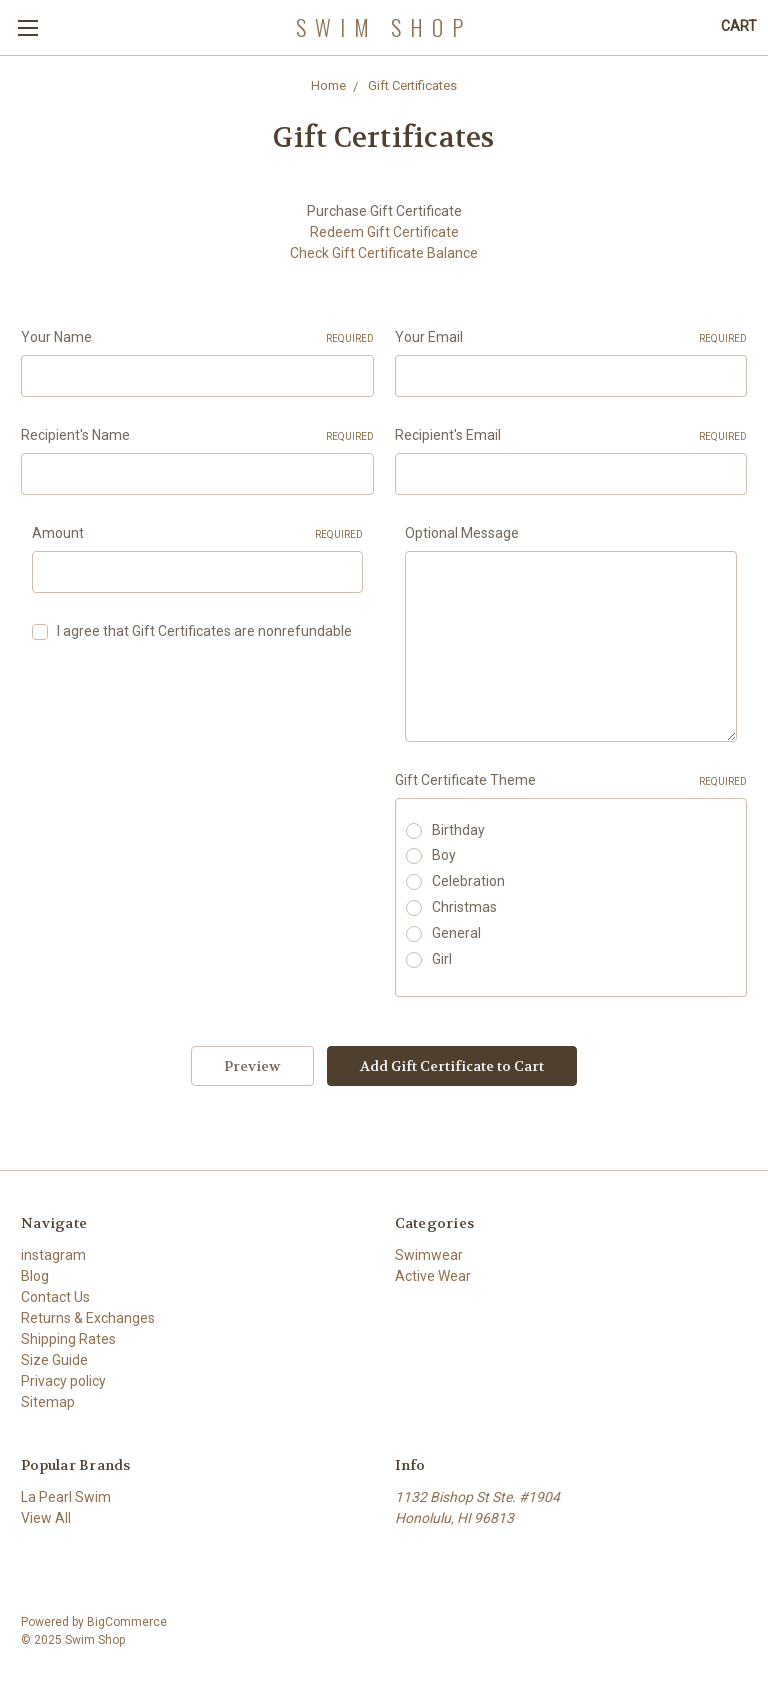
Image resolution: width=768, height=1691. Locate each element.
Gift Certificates (412, 85)
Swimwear (429, 1255)
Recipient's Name (197, 436)
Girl (442, 959)
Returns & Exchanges (88, 1318)
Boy (444, 855)
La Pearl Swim (66, 1497)
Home (328, 85)
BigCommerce (127, 1622)
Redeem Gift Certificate (384, 232)
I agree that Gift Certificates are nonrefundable (204, 631)
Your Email (571, 338)
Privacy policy (63, 1381)
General (456, 933)
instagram (53, 1255)
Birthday (458, 830)
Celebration (468, 881)
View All (46, 1518)
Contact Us (55, 1297)
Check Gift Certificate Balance (384, 253)
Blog (35, 1276)
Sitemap (48, 1402)
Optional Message (462, 533)
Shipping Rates (68, 1339)
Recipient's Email (571, 436)
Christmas (464, 907)
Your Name (197, 338)
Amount (198, 534)
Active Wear (433, 1276)
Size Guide (54, 1360)
